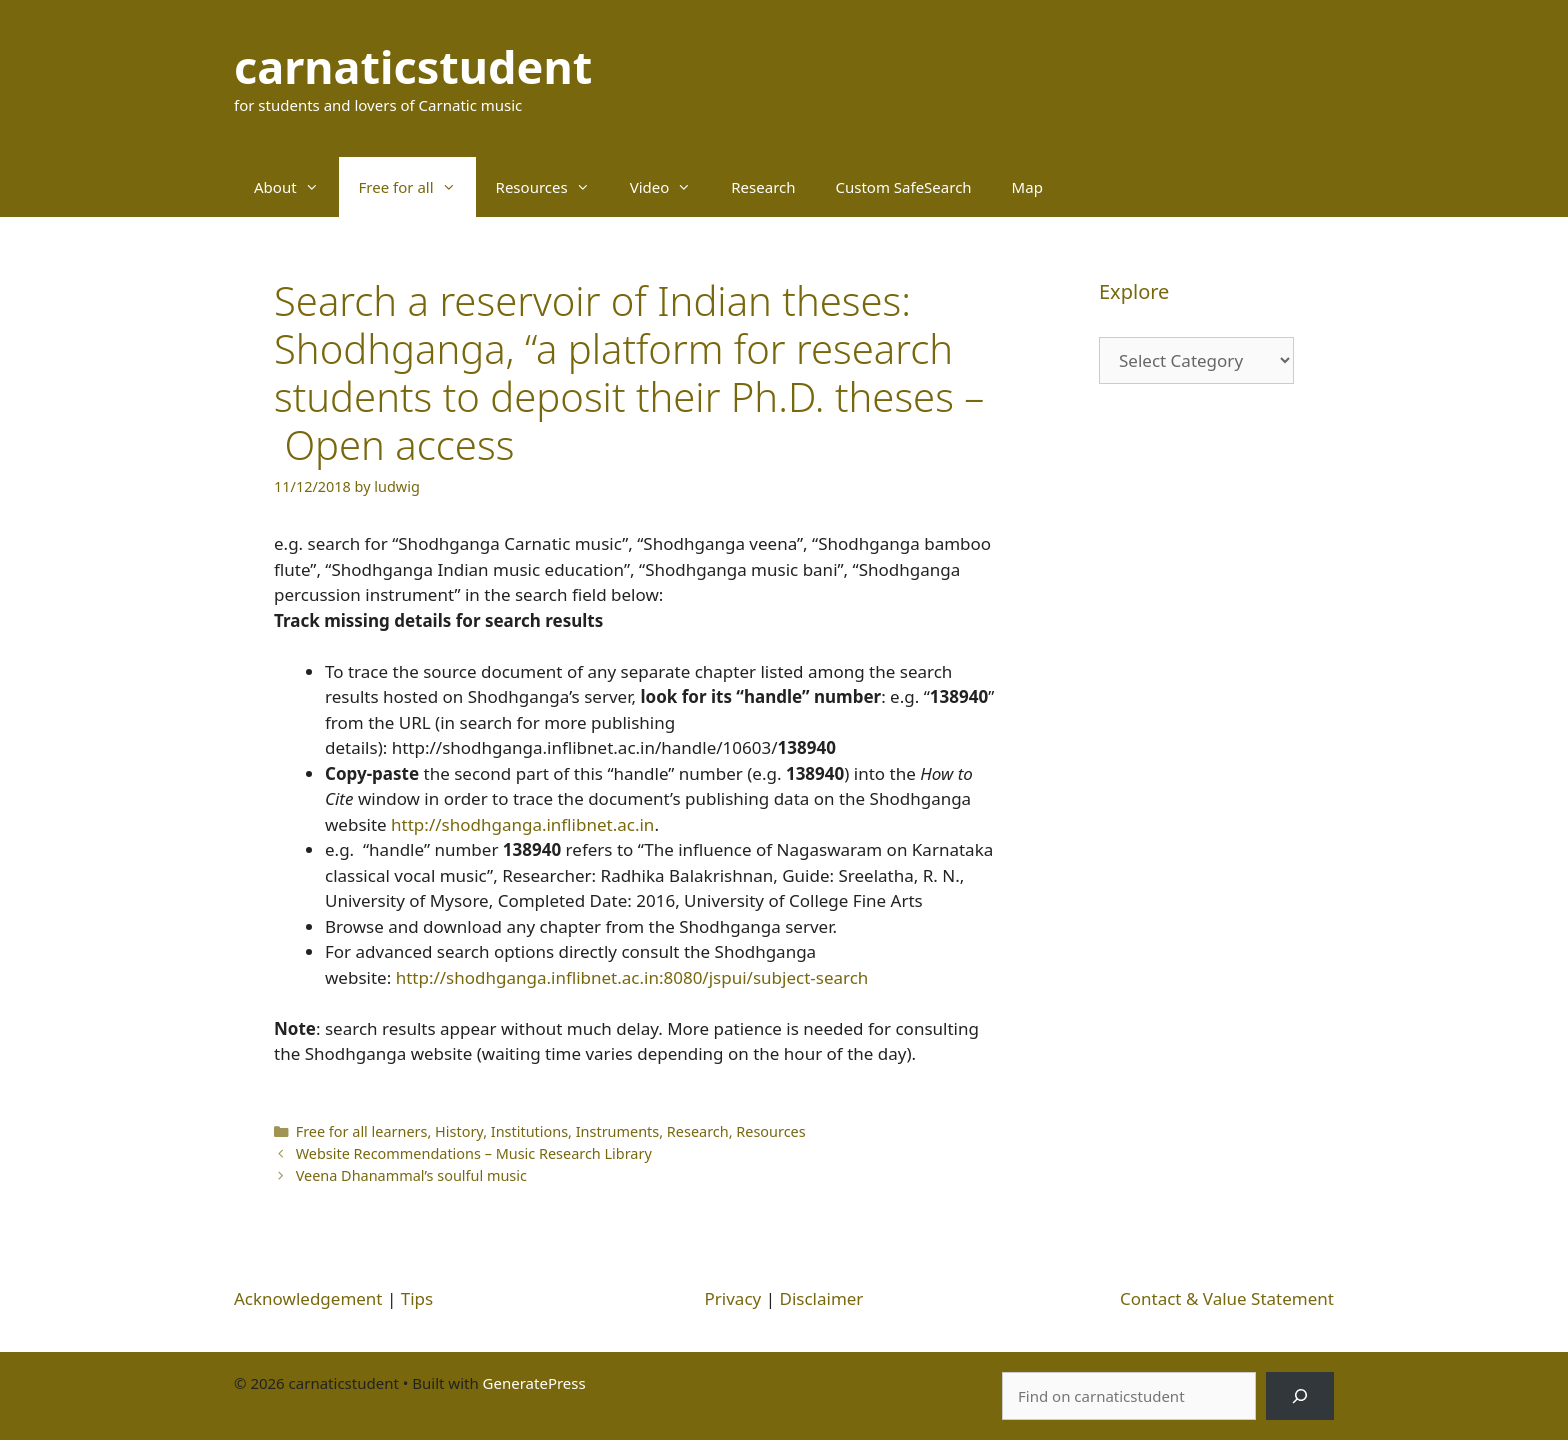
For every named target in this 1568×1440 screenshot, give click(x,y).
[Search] (1300, 1396)
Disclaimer (821, 1298)
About (296, 187)
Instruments (618, 1131)
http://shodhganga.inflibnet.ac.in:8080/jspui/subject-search (632, 977)
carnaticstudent (413, 66)
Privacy (733, 1298)
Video (671, 187)
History (459, 1131)
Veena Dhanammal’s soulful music (411, 1175)
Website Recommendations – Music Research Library (474, 1153)
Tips (417, 1298)
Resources (553, 187)
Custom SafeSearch (904, 187)
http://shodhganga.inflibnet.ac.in (522, 824)
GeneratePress (534, 1383)
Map (1027, 187)
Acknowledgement (308, 1298)
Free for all (417, 187)
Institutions (529, 1131)
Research (763, 187)
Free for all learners (362, 1131)
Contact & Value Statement (1227, 1298)
